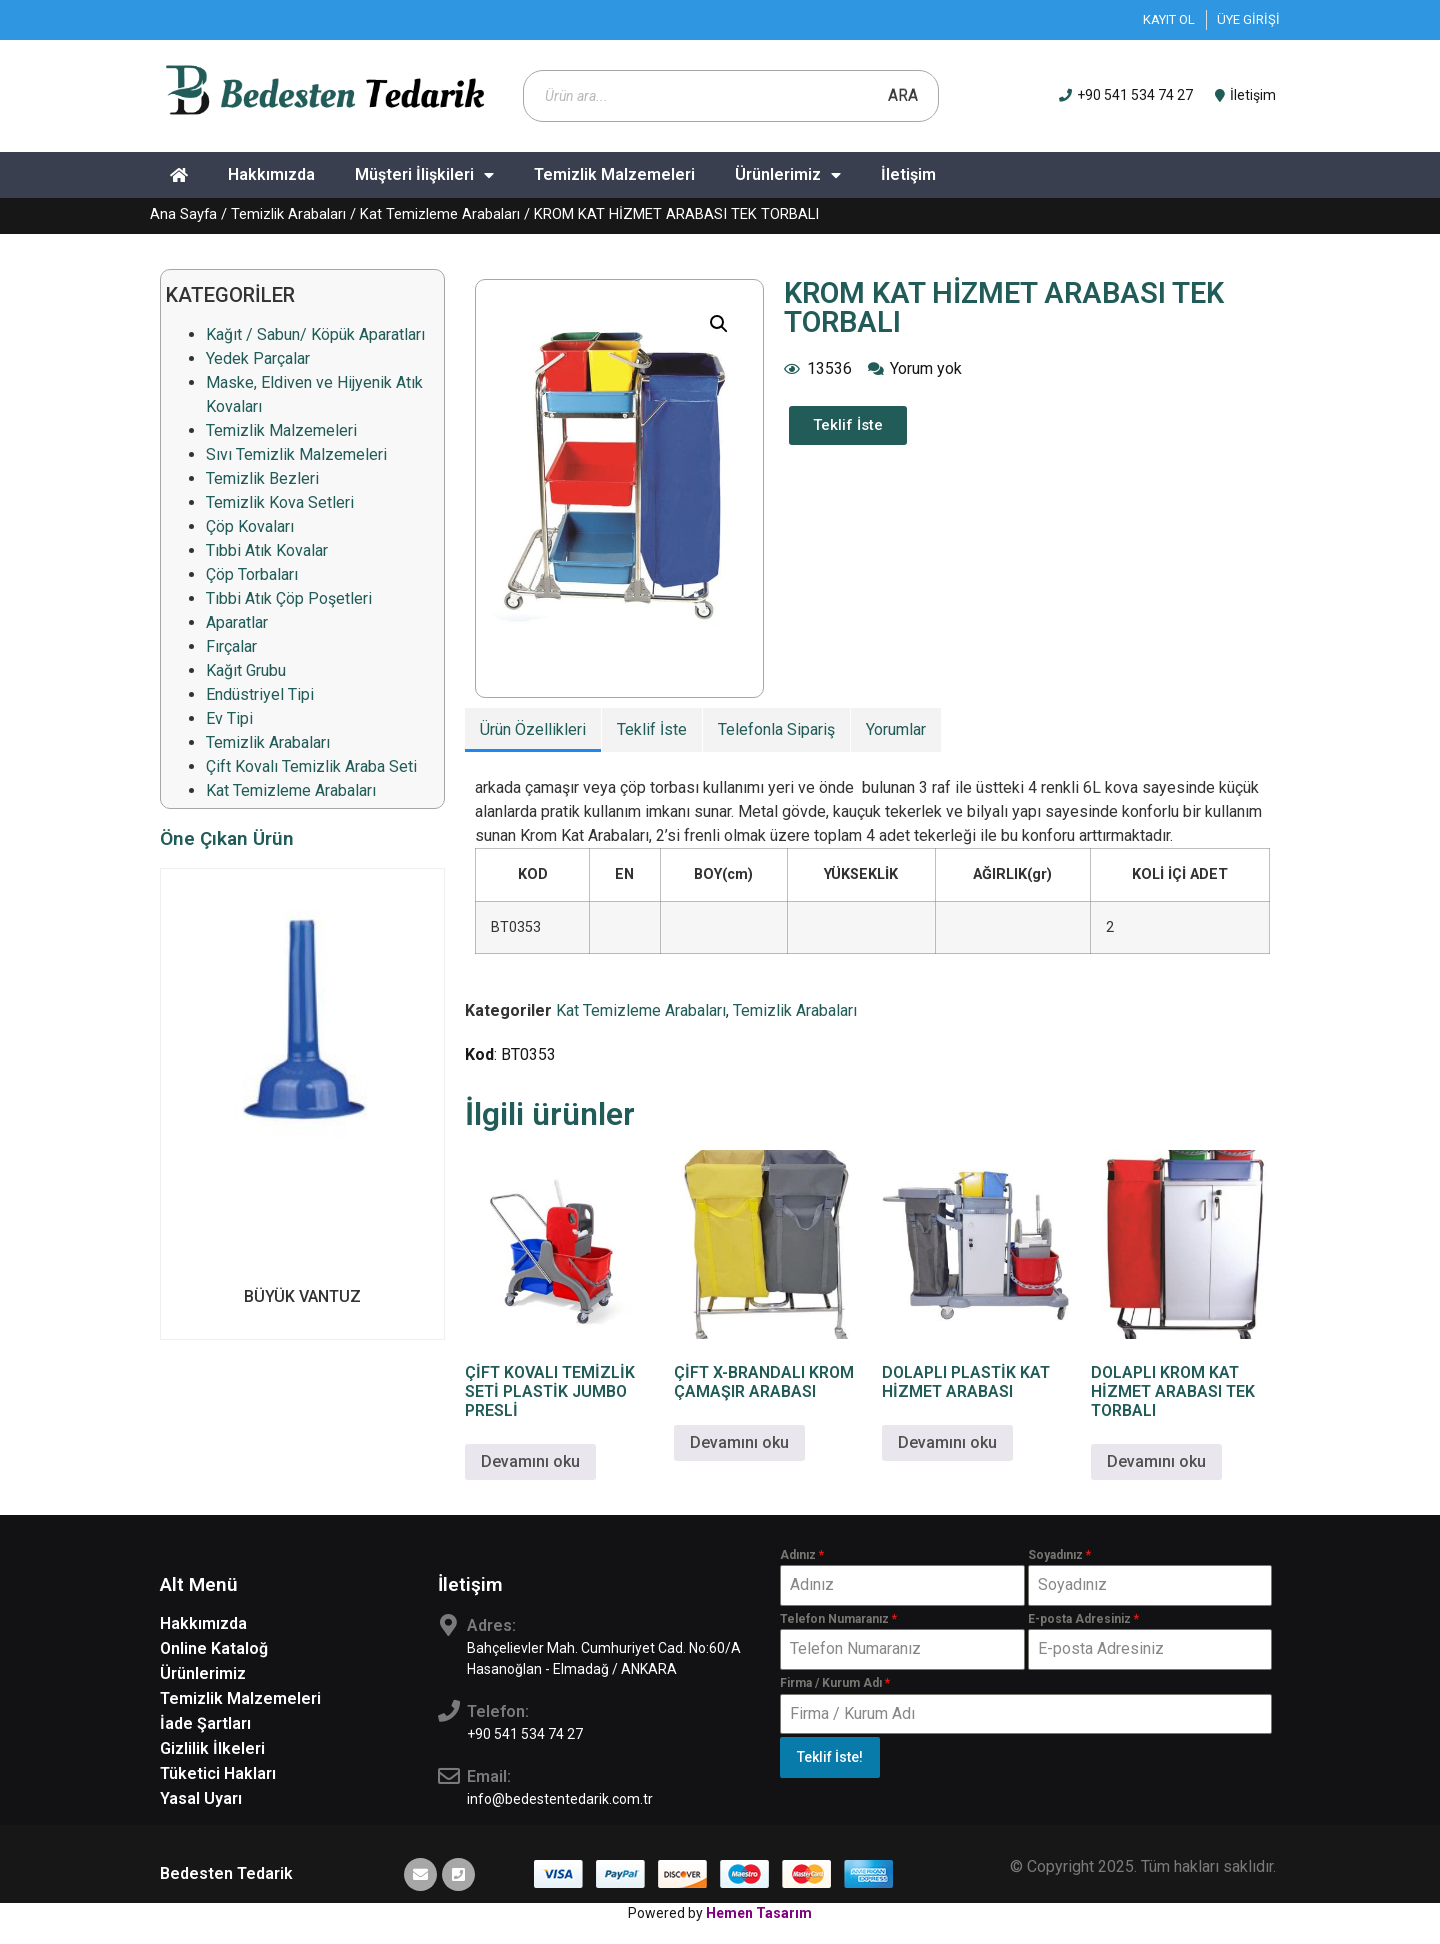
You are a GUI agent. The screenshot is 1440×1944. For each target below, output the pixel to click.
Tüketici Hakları (218, 1773)
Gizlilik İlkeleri (212, 1748)
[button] (719, 324)
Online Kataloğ (214, 1648)
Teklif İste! (830, 1757)
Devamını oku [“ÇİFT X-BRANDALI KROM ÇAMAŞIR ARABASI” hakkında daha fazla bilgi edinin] (739, 1442)
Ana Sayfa (183, 214)
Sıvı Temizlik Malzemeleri (296, 454)
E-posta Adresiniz (1083, 1619)
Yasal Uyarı (201, 1798)
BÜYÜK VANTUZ (302, 1296)
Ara (903, 95)
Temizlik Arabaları (288, 214)
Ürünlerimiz (788, 175)
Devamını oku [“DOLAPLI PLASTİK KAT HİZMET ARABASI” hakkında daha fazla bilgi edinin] (947, 1442)
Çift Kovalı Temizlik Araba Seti (311, 766)
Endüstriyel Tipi (260, 694)
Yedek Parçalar (258, 358)
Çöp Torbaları (252, 574)
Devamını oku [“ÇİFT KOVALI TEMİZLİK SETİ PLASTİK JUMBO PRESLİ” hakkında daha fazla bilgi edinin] (530, 1461)
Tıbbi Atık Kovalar (267, 550)
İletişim (908, 174)
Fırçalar (231, 646)
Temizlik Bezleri (262, 478)
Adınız (802, 1555)
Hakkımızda (271, 174)
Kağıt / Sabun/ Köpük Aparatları (315, 334)
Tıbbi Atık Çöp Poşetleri (289, 598)
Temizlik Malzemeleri (614, 174)
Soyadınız (1059, 1555)
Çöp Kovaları (250, 526)
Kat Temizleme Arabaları (440, 214)
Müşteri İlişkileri (424, 175)
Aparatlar (237, 622)
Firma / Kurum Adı (835, 1683)
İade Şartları (205, 1723)
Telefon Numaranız (838, 1619)
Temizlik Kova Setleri (280, 502)
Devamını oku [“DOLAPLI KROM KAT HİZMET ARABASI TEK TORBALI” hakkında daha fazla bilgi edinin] (1156, 1461)
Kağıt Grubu (246, 670)
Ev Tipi (229, 718)
